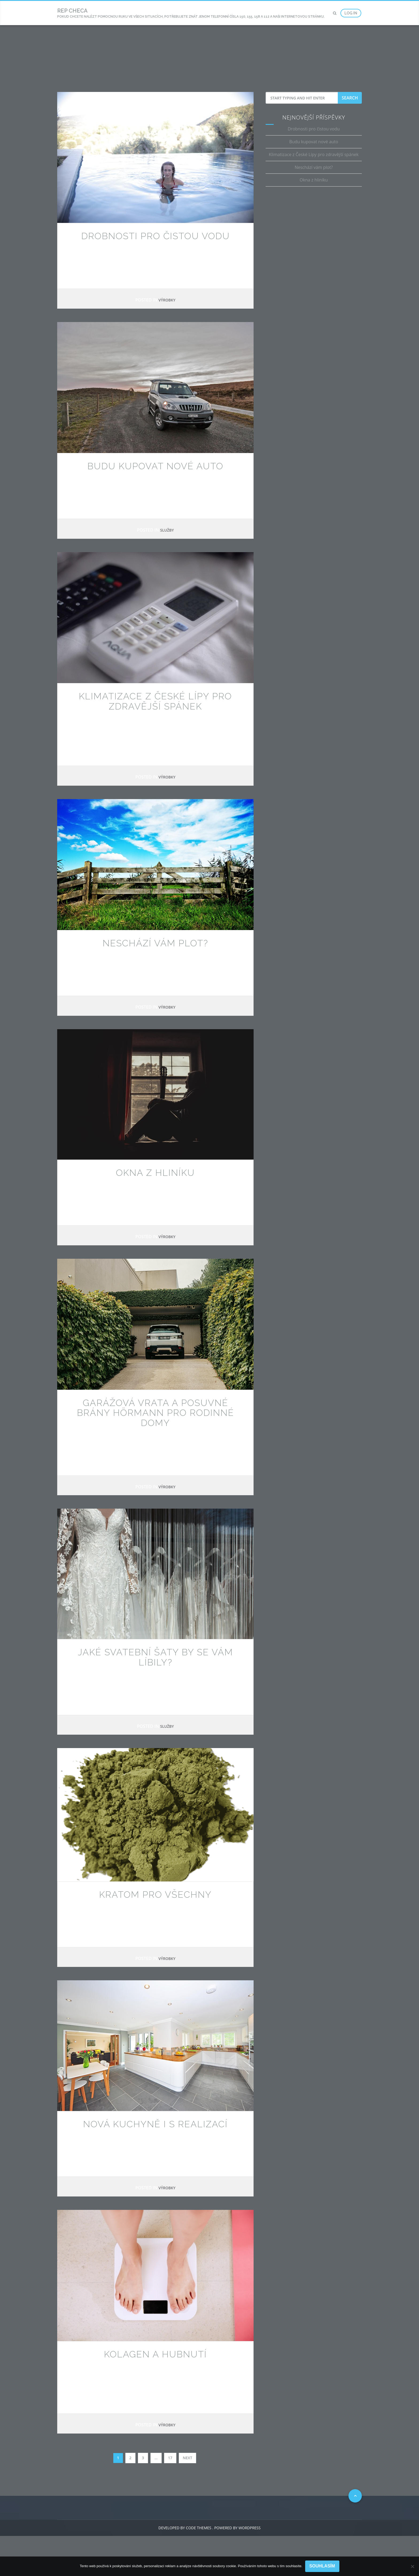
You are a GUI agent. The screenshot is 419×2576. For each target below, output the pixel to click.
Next (187, 2457)
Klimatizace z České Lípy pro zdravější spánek (155, 701)
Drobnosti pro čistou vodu (155, 236)
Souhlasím (322, 2566)
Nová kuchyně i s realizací (155, 2124)
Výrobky (166, 300)
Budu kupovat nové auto (155, 466)
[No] (412, 2566)
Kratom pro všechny (155, 1894)
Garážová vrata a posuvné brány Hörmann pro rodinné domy (155, 1412)
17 (170, 2457)
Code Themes (198, 2527)
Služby (167, 530)
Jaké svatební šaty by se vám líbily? (155, 1657)
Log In (350, 13)
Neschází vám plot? (155, 943)
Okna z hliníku (155, 1172)
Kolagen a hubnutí (155, 2354)
